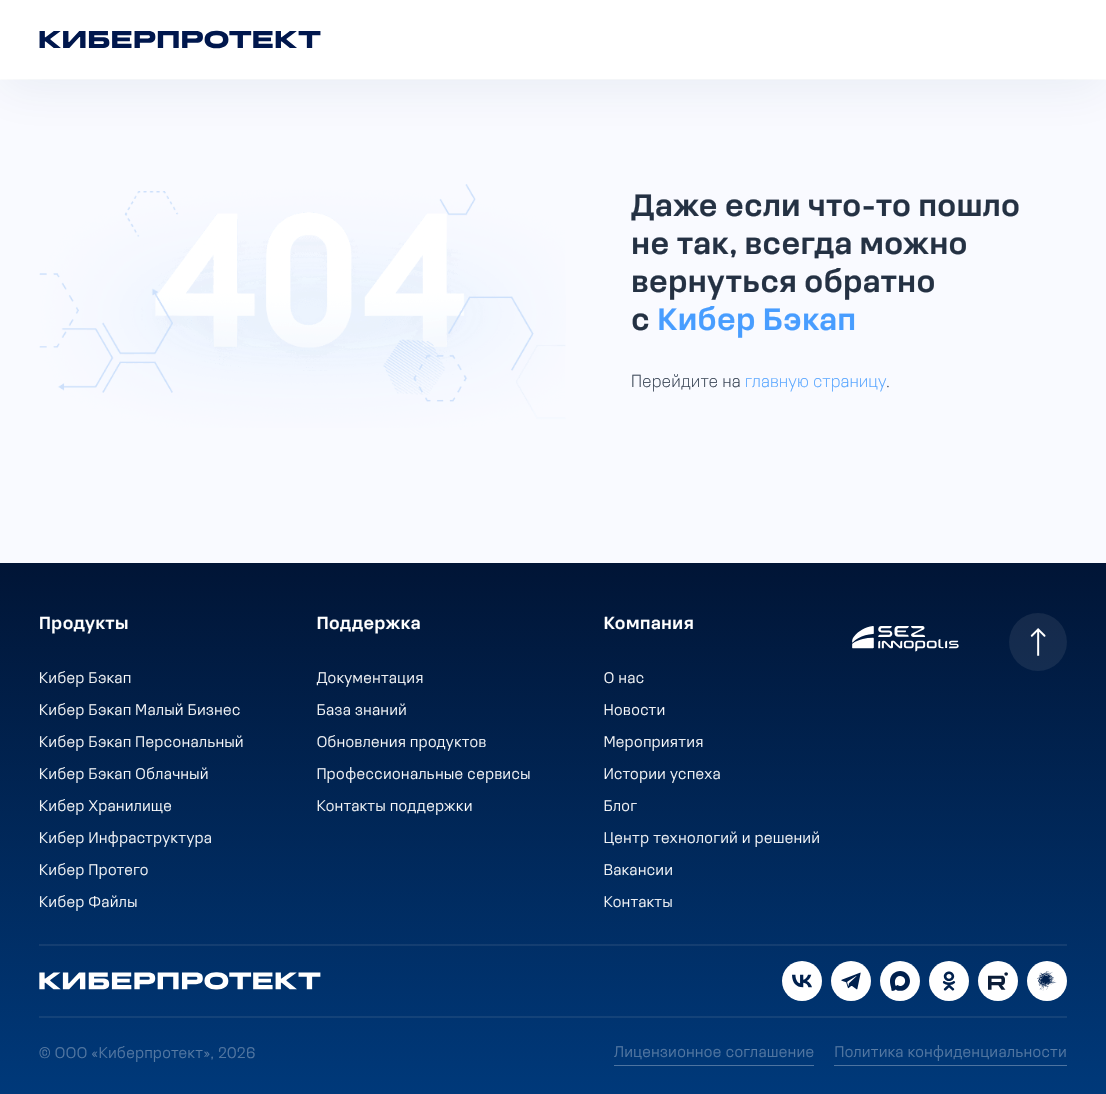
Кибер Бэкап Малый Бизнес (140, 711)
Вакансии (639, 871)
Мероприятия (654, 743)
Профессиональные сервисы (424, 775)
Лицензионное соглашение (714, 1053)
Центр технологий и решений (712, 839)
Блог (621, 807)
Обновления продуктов (402, 743)
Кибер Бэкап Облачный (124, 775)
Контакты (638, 903)
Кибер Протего (94, 871)
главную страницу (815, 382)
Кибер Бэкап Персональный (141, 743)
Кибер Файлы (88, 903)
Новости (635, 711)
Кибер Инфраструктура (125, 839)
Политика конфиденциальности (950, 1053)
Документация (370, 679)
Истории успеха (662, 775)
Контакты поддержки (395, 807)
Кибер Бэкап (756, 322)
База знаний (362, 711)
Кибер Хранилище (105, 807)
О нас (624, 679)
